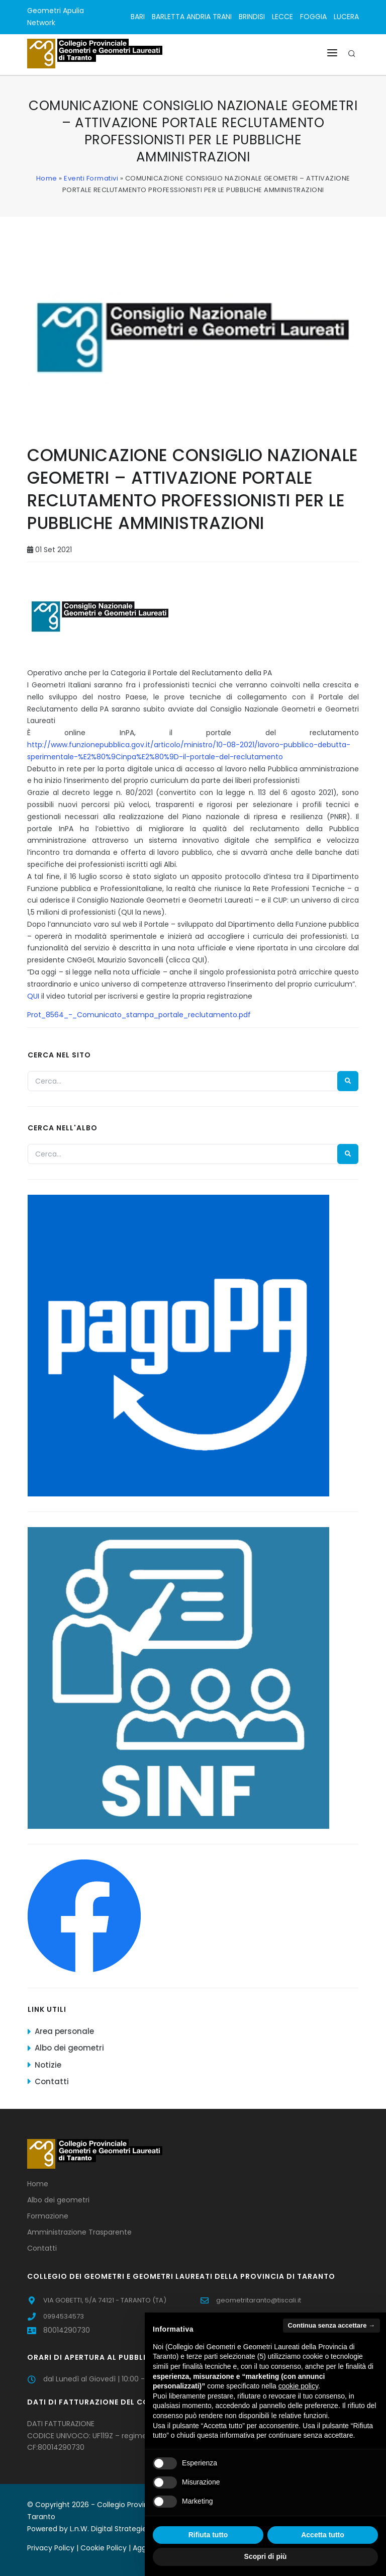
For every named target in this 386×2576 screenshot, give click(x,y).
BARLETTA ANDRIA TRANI (192, 17)
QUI (33, 996)
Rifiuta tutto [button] (208, 2535)
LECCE (282, 17)
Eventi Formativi (91, 178)
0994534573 (63, 2316)
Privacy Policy (50, 2548)
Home (46, 178)
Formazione (47, 2216)
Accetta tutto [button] (322, 2535)
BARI (138, 17)
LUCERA (346, 17)
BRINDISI (252, 17)
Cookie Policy (103, 2548)
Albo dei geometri (69, 2047)
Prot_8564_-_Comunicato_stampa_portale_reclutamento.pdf (139, 1015)
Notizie (48, 2065)
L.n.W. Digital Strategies (110, 2529)
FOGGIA (313, 17)
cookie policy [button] (298, 2386)
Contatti (52, 2081)
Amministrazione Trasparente (79, 2232)
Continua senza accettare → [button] (331, 2325)
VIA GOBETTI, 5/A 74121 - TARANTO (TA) (104, 2300)
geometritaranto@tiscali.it (258, 2300)
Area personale (64, 2031)
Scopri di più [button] (265, 2556)
